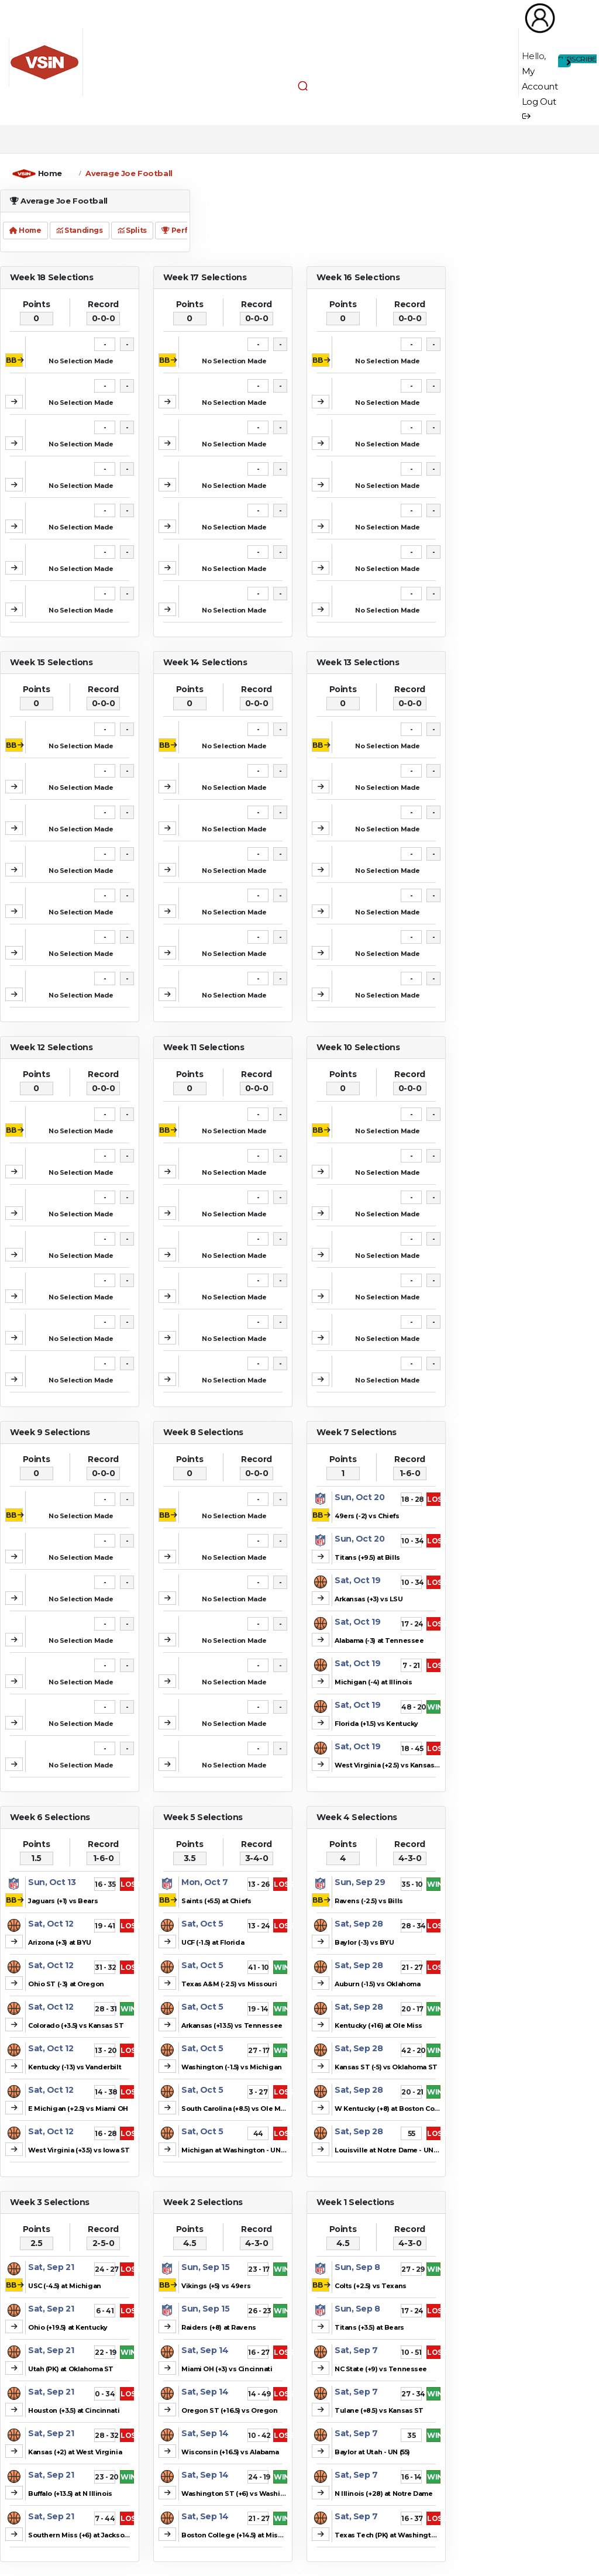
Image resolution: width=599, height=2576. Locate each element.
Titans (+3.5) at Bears (369, 2327)
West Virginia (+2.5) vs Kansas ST (390, 1765)
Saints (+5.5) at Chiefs (216, 1901)
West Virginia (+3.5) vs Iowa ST (79, 2150)
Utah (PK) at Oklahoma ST (70, 2369)
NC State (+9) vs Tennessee (381, 2369)
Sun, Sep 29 (360, 1882)
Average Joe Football (129, 173)
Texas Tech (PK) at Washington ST (393, 2535)
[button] (303, 85)
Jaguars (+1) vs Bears (63, 1901)
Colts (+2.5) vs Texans (371, 2286)
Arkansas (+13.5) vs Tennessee (232, 2025)
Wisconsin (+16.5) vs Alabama (229, 2452)
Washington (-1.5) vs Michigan (231, 2067)
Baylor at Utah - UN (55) (372, 2452)
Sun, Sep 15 (205, 2267)
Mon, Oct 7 (204, 1882)
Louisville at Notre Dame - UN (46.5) (394, 2150)
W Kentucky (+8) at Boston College (393, 2108)
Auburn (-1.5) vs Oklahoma (378, 1984)
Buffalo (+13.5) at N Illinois (70, 2493)
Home (50, 173)
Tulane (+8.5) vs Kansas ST (379, 2410)
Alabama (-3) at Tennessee (379, 1640)
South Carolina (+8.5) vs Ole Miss (235, 2108)
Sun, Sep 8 (357, 2267)
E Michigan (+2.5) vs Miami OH (78, 2108)
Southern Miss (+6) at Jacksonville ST (91, 2535)
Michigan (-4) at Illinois (373, 1682)
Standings (79, 230)
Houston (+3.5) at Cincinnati (73, 2410)
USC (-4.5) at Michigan (64, 2286)
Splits (132, 230)
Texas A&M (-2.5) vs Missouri (229, 1984)
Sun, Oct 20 (359, 1497)
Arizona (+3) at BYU (59, 1942)
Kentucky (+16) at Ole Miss (378, 2025)
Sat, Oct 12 (50, 1923)
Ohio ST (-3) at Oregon (66, 1984)
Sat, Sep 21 (51, 2267)
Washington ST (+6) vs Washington (241, 2493)
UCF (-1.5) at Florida (212, 1942)
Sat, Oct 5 (202, 1923)
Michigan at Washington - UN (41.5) (239, 2150)
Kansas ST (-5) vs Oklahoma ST (386, 2067)
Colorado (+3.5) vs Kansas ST (75, 2025)
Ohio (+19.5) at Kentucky (68, 2327)
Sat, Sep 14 (204, 2350)
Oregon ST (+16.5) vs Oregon (229, 2410)
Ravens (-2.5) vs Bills (369, 1901)
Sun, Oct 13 (51, 1882)
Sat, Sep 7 (356, 2350)
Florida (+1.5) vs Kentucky (376, 1723)
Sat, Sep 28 (359, 1923)
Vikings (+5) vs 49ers (215, 2286)
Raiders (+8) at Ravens (218, 2327)
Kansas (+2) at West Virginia (75, 2452)
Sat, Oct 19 (357, 1580)
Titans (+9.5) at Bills (367, 1557)
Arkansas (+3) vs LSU (369, 1599)
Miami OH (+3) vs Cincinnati (227, 2369)
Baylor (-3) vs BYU (364, 1942)
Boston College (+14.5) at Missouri (238, 2535)
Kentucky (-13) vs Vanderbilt (74, 2067)
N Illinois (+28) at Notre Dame (383, 2493)
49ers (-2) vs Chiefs (367, 1516)
